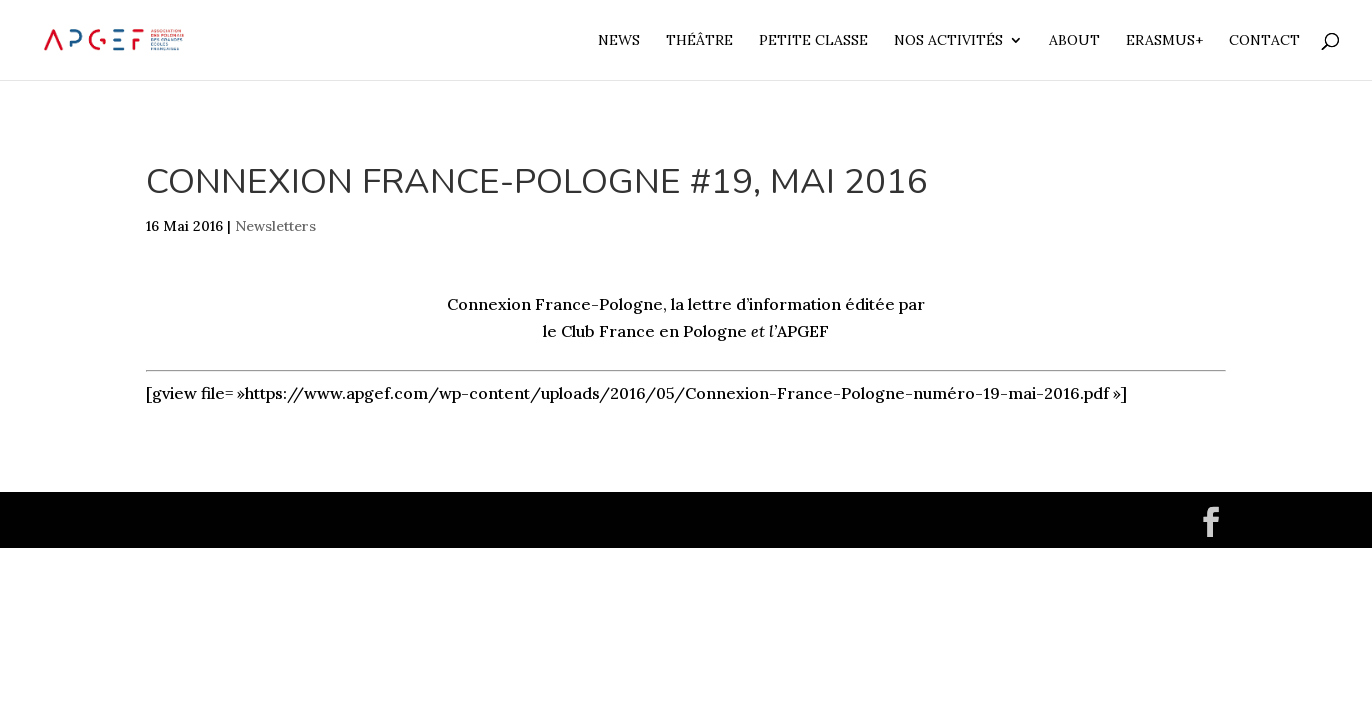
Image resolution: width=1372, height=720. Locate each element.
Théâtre (699, 41)
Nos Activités (948, 41)
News (619, 41)
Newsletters (275, 226)
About (1074, 41)
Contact (1264, 41)
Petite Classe (813, 41)
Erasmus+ (1164, 41)
